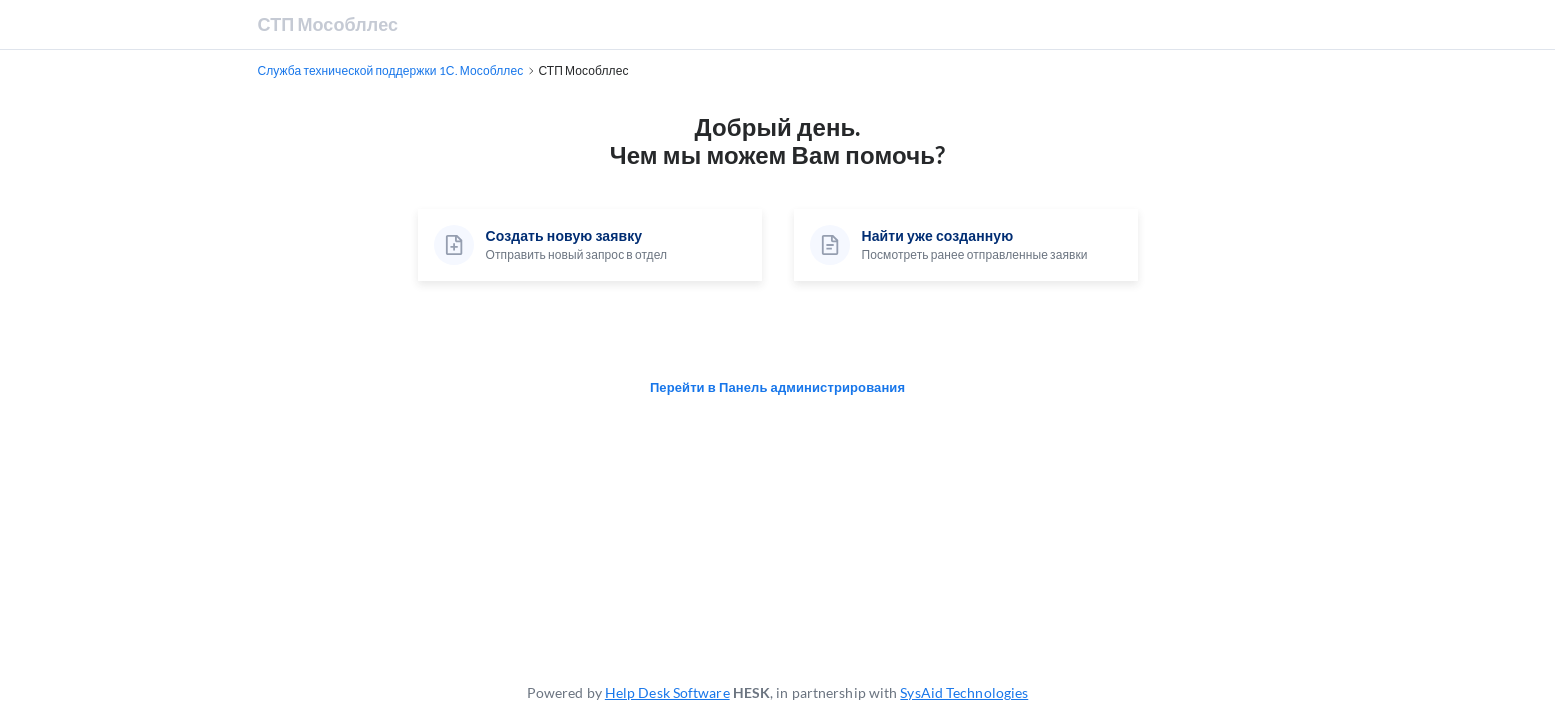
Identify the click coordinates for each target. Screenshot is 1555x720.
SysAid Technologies (964, 692)
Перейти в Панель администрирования (777, 387)
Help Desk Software (667, 692)
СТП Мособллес (328, 24)
